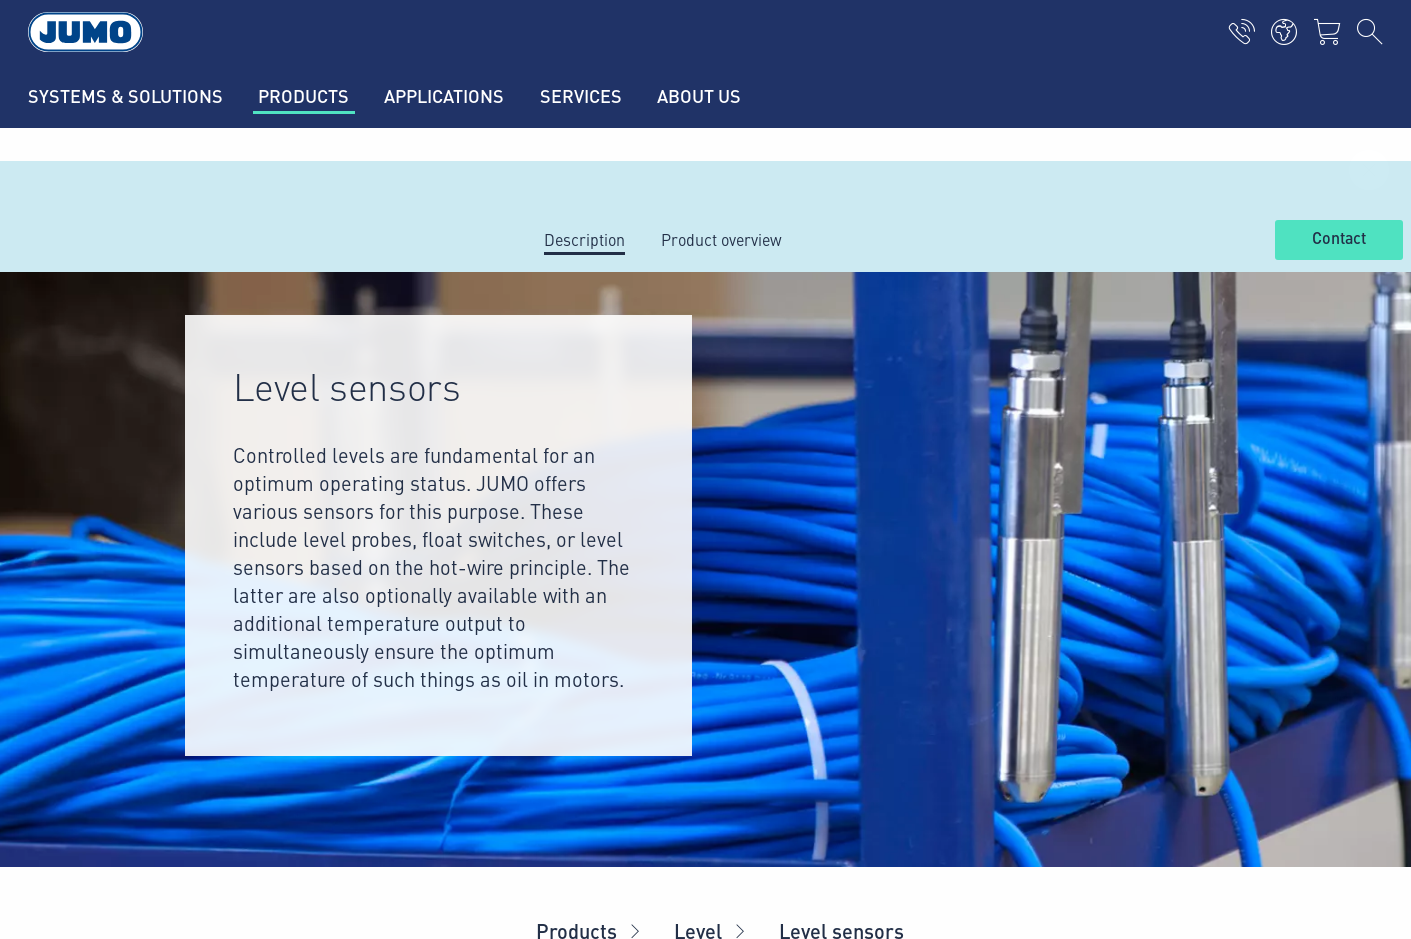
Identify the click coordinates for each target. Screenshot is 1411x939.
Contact (1339, 239)
